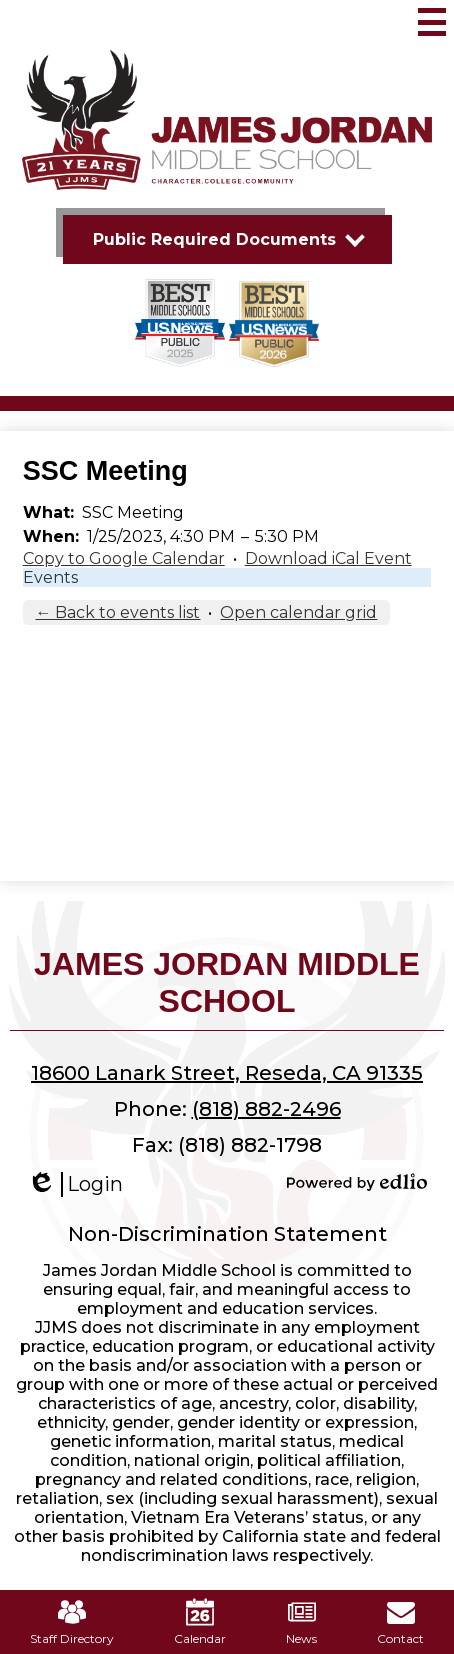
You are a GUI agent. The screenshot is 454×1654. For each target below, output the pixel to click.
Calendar (200, 1622)
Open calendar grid (298, 612)
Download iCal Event (328, 558)
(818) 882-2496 (266, 1109)
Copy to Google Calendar (124, 558)
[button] (227, 239)
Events (50, 577)
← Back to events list (117, 612)
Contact (400, 1622)
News (301, 1622)
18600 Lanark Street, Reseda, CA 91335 (227, 1073)
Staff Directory (72, 1622)
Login (75, 1184)
